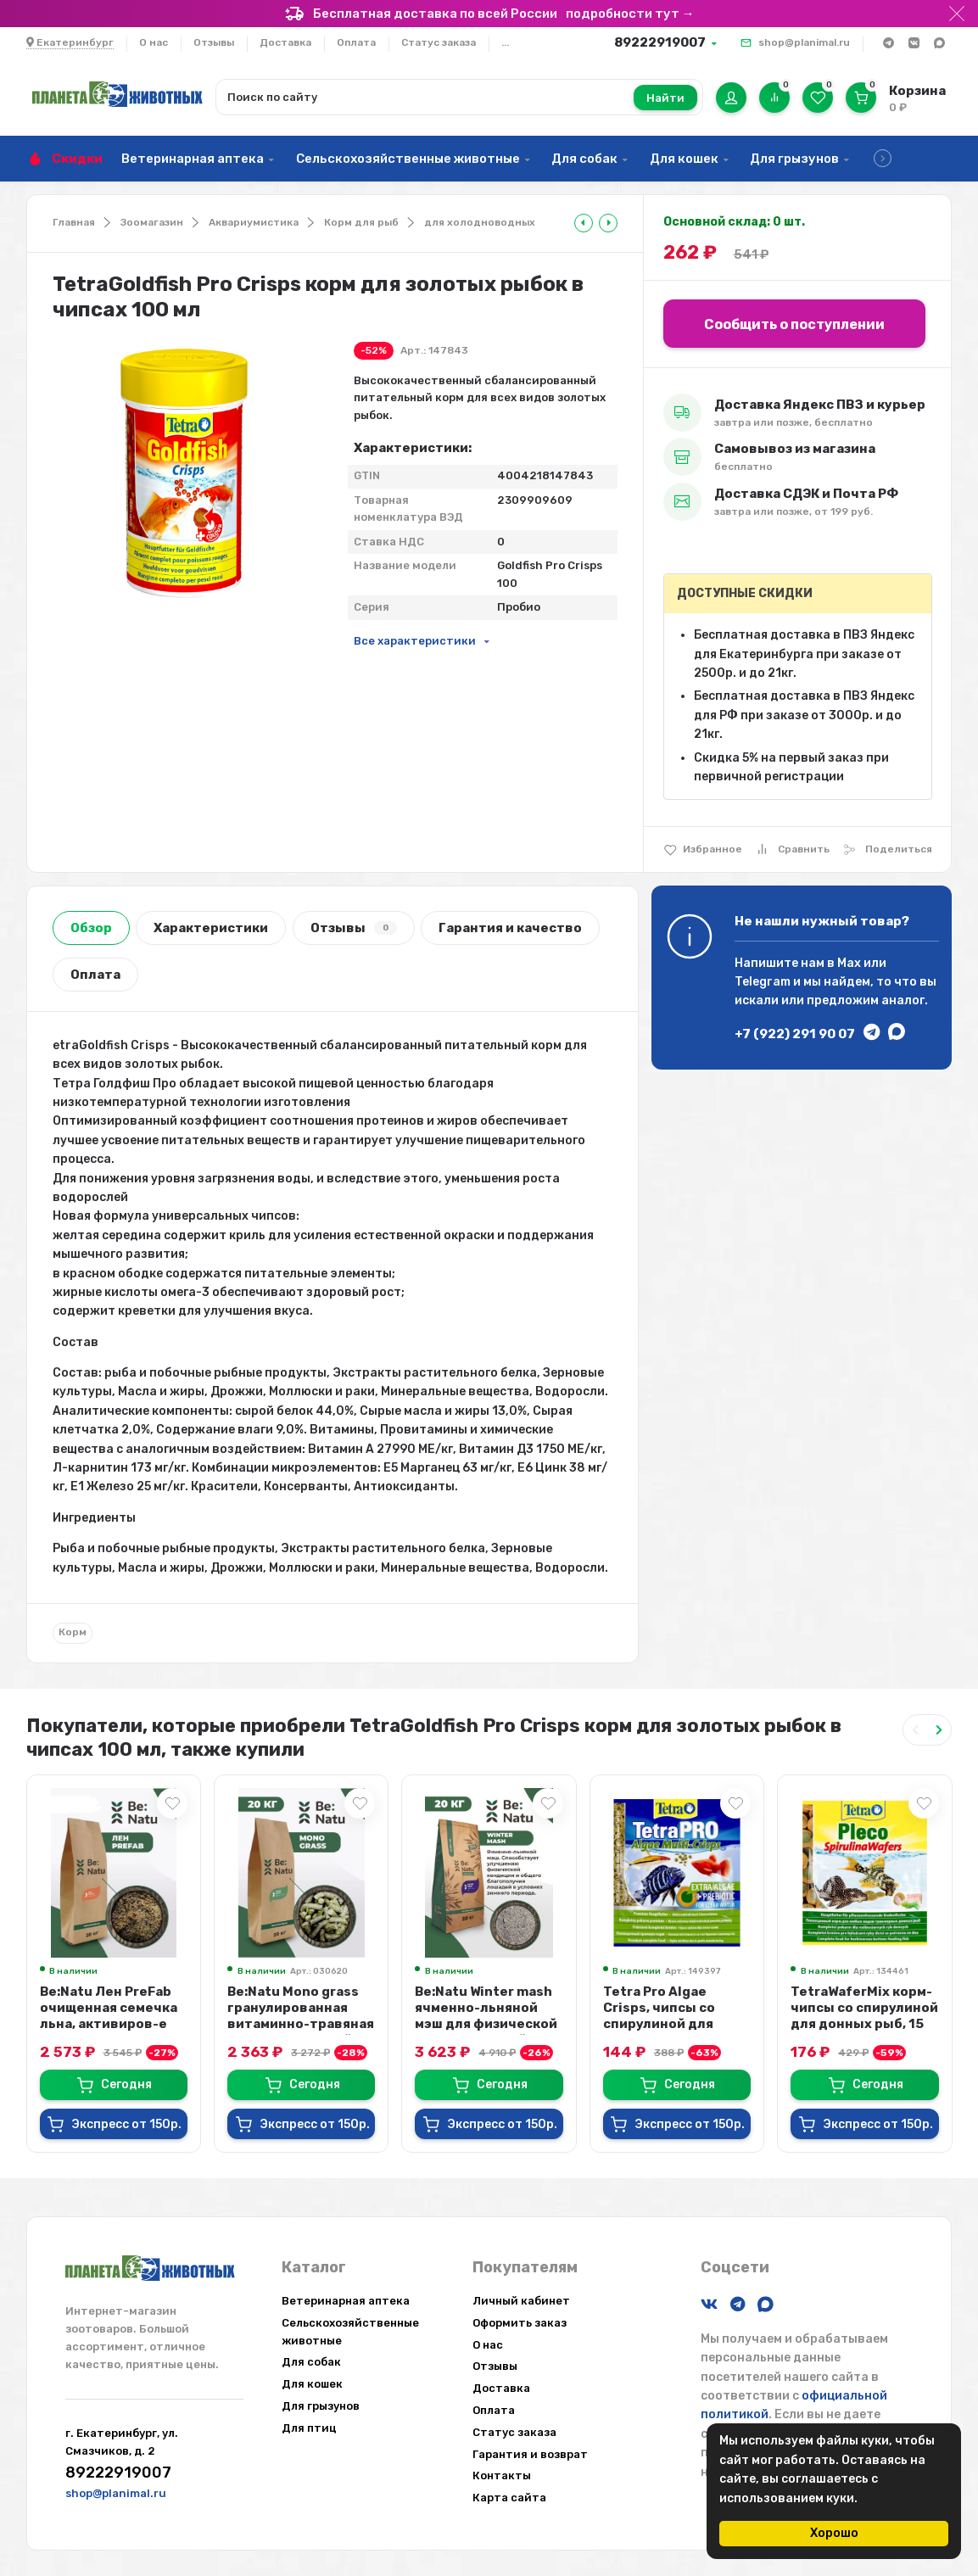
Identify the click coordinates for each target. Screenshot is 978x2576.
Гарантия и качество (510, 928)
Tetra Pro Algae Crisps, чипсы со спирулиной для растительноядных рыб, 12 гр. (670, 2024)
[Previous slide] (915, 1730)
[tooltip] (583, 223)
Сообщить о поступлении (794, 324)
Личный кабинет (521, 2300)
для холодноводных (479, 222)
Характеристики (211, 928)
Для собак (584, 158)
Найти (665, 98)
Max (849, 963)
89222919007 (660, 42)
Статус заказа (438, 42)
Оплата (356, 42)
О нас (153, 42)
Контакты (501, 2475)
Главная (74, 222)
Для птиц (309, 2428)
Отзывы (213, 42)
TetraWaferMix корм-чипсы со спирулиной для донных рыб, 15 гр (864, 2016)
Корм (73, 1632)
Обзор (91, 928)
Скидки (77, 158)
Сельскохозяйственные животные (408, 158)
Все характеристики (415, 640)
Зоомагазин (151, 222)
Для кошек (684, 158)
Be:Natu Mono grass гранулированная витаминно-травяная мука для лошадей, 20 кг (301, 2024)
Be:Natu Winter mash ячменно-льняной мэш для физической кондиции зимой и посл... (486, 2024)
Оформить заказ (519, 2322)
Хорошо (834, 2533)
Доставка (285, 42)
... (505, 42)
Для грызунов (794, 158)
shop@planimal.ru (804, 42)
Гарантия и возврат (530, 2454)
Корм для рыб (361, 222)
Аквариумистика (254, 222)
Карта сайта (509, 2497)
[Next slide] (939, 1730)
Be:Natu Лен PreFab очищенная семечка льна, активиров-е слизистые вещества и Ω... (113, 2024)
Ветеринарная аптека (192, 158)
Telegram (763, 982)
